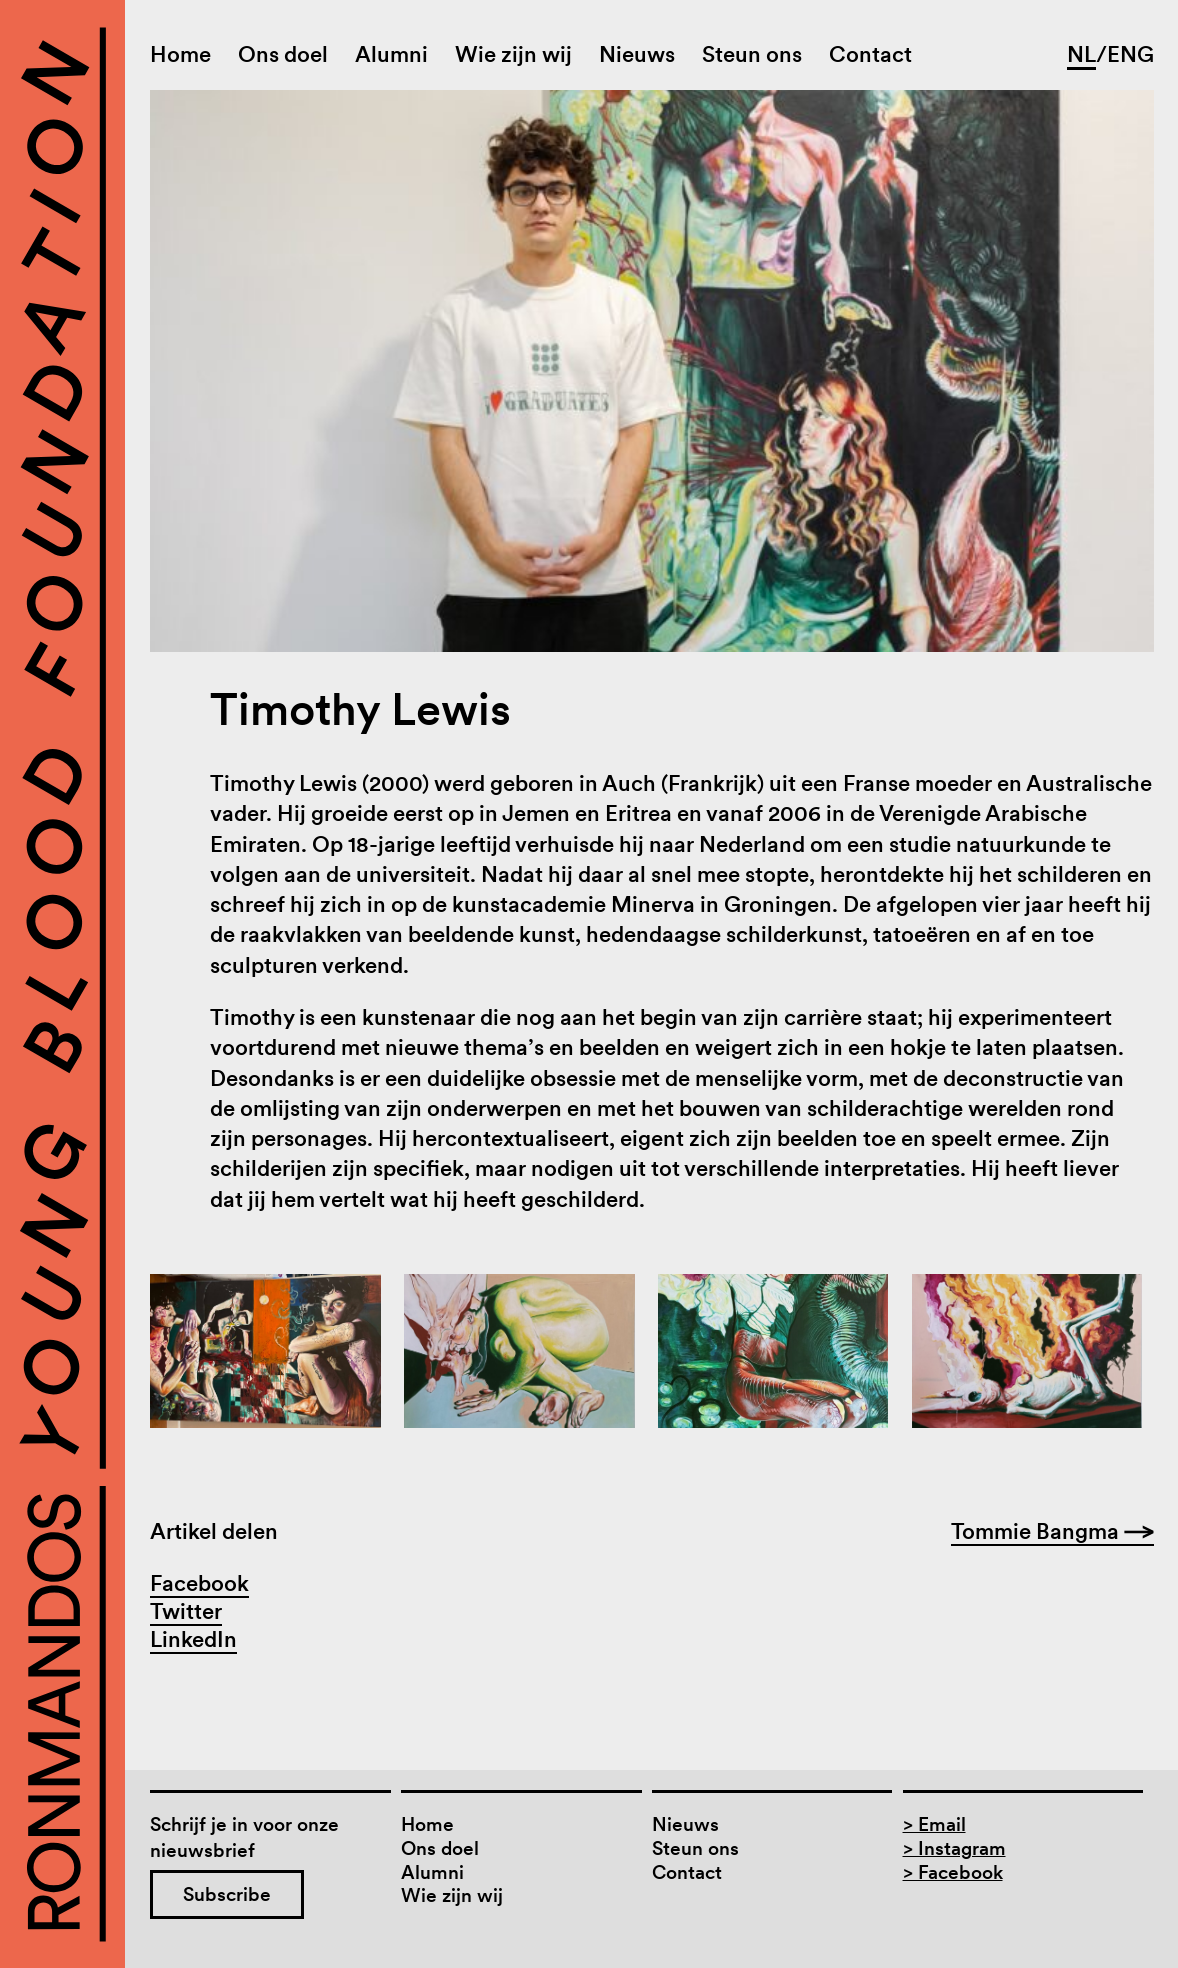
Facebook (199, 1583)
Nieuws (637, 54)
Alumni (391, 54)
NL (1081, 54)
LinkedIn (193, 1639)
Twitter (186, 1611)
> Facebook (953, 1872)
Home (180, 54)
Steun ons (752, 54)
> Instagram (954, 1848)
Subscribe (227, 1894)
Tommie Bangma (1052, 1531)
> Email (934, 1824)
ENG (1130, 54)
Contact (870, 54)
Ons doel (283, 54)
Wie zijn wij (513, 54)
